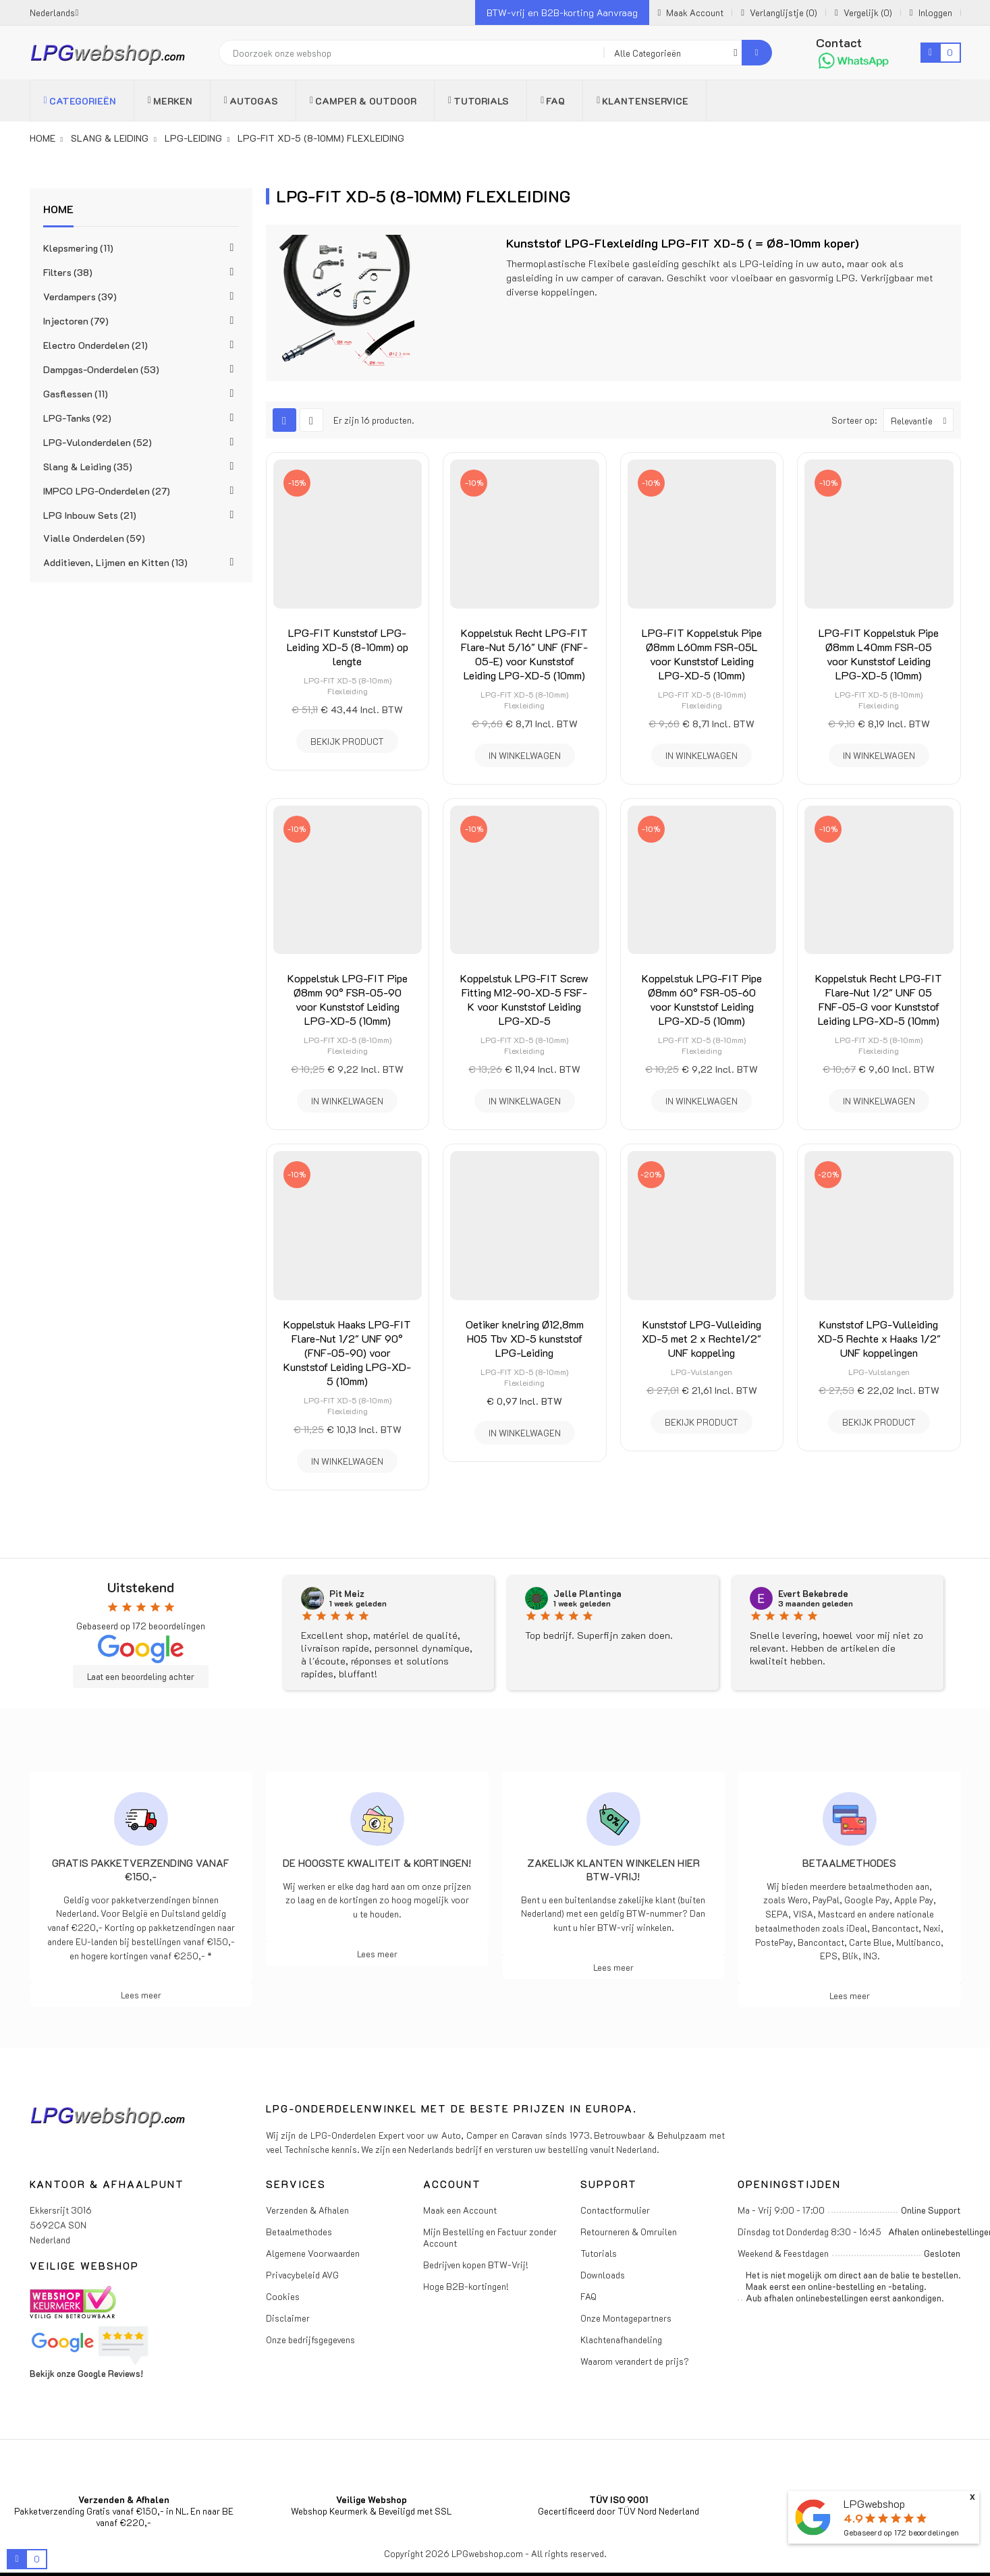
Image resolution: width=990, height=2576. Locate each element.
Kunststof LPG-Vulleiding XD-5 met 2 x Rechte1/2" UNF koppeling (701, 1338)
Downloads (602, 2274)
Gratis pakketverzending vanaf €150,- (140, 1869)
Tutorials (598, 2253)
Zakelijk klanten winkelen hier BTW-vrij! (613, 1869)
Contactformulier (615, 2210)
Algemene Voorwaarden (313, 2253)
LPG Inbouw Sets (89, 515)
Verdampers (80, 296)
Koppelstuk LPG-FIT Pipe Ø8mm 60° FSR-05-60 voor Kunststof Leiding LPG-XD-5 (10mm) (702, 999)
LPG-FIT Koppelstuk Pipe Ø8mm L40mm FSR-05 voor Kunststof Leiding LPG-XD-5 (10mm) (879, 653)
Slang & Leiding (87, 466)
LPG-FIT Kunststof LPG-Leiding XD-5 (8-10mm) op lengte (347, 646)
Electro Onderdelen (95, 345)
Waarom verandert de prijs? (634, 2361)
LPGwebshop (874, 2503)
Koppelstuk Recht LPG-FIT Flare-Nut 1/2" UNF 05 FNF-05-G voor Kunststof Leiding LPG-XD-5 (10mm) (878, 999)
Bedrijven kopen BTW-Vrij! (475, 2264)
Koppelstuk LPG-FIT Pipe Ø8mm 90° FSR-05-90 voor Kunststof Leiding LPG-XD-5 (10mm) (347, 999)
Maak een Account (460, 2210)
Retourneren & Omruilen (628, 2231)
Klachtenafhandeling (621, 2339)
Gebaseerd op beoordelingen (901, 2532)
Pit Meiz (346, 1593)
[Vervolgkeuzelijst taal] (54, 12)
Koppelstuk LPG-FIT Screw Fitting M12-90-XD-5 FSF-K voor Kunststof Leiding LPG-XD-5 (524, 999)
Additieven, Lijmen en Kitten (115, 562)
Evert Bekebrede (813, 1593)
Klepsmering (78, 248)
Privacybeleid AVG (302, 2274)
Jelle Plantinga (587, 1593)
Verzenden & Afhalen (307, 2210)
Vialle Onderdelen (94, 538)
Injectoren (76, 320)
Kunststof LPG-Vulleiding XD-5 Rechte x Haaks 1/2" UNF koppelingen (879, 1338)
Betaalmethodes (849, 1863)
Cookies (283, 2296)
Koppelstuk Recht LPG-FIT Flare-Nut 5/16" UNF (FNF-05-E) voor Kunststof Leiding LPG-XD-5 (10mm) (524, 653)
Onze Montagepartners (625, 2318)
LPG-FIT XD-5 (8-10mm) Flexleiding (347, 685)
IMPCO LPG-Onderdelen (106, 490)
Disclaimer (288, 2318)
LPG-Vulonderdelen (97, 442)
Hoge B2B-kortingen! (466, 2286)
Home (58, 209)
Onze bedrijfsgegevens (310, 2339)
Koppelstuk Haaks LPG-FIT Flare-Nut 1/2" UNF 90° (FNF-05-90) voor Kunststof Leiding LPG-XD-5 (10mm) (347, 1352)
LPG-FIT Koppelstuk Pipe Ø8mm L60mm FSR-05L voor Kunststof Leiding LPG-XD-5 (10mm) (702, 653)
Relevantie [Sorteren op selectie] (922, 420)
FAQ (588, 2296)
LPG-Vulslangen (701, 1371)
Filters (67, 272)
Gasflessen (75, 393)
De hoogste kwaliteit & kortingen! (377, 1863)
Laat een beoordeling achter (140, 1676)
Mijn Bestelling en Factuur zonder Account (490, 2237)
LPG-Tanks (77, 418)
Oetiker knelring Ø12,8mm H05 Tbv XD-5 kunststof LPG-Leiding (525, 1338)
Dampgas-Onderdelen (101, 369)
